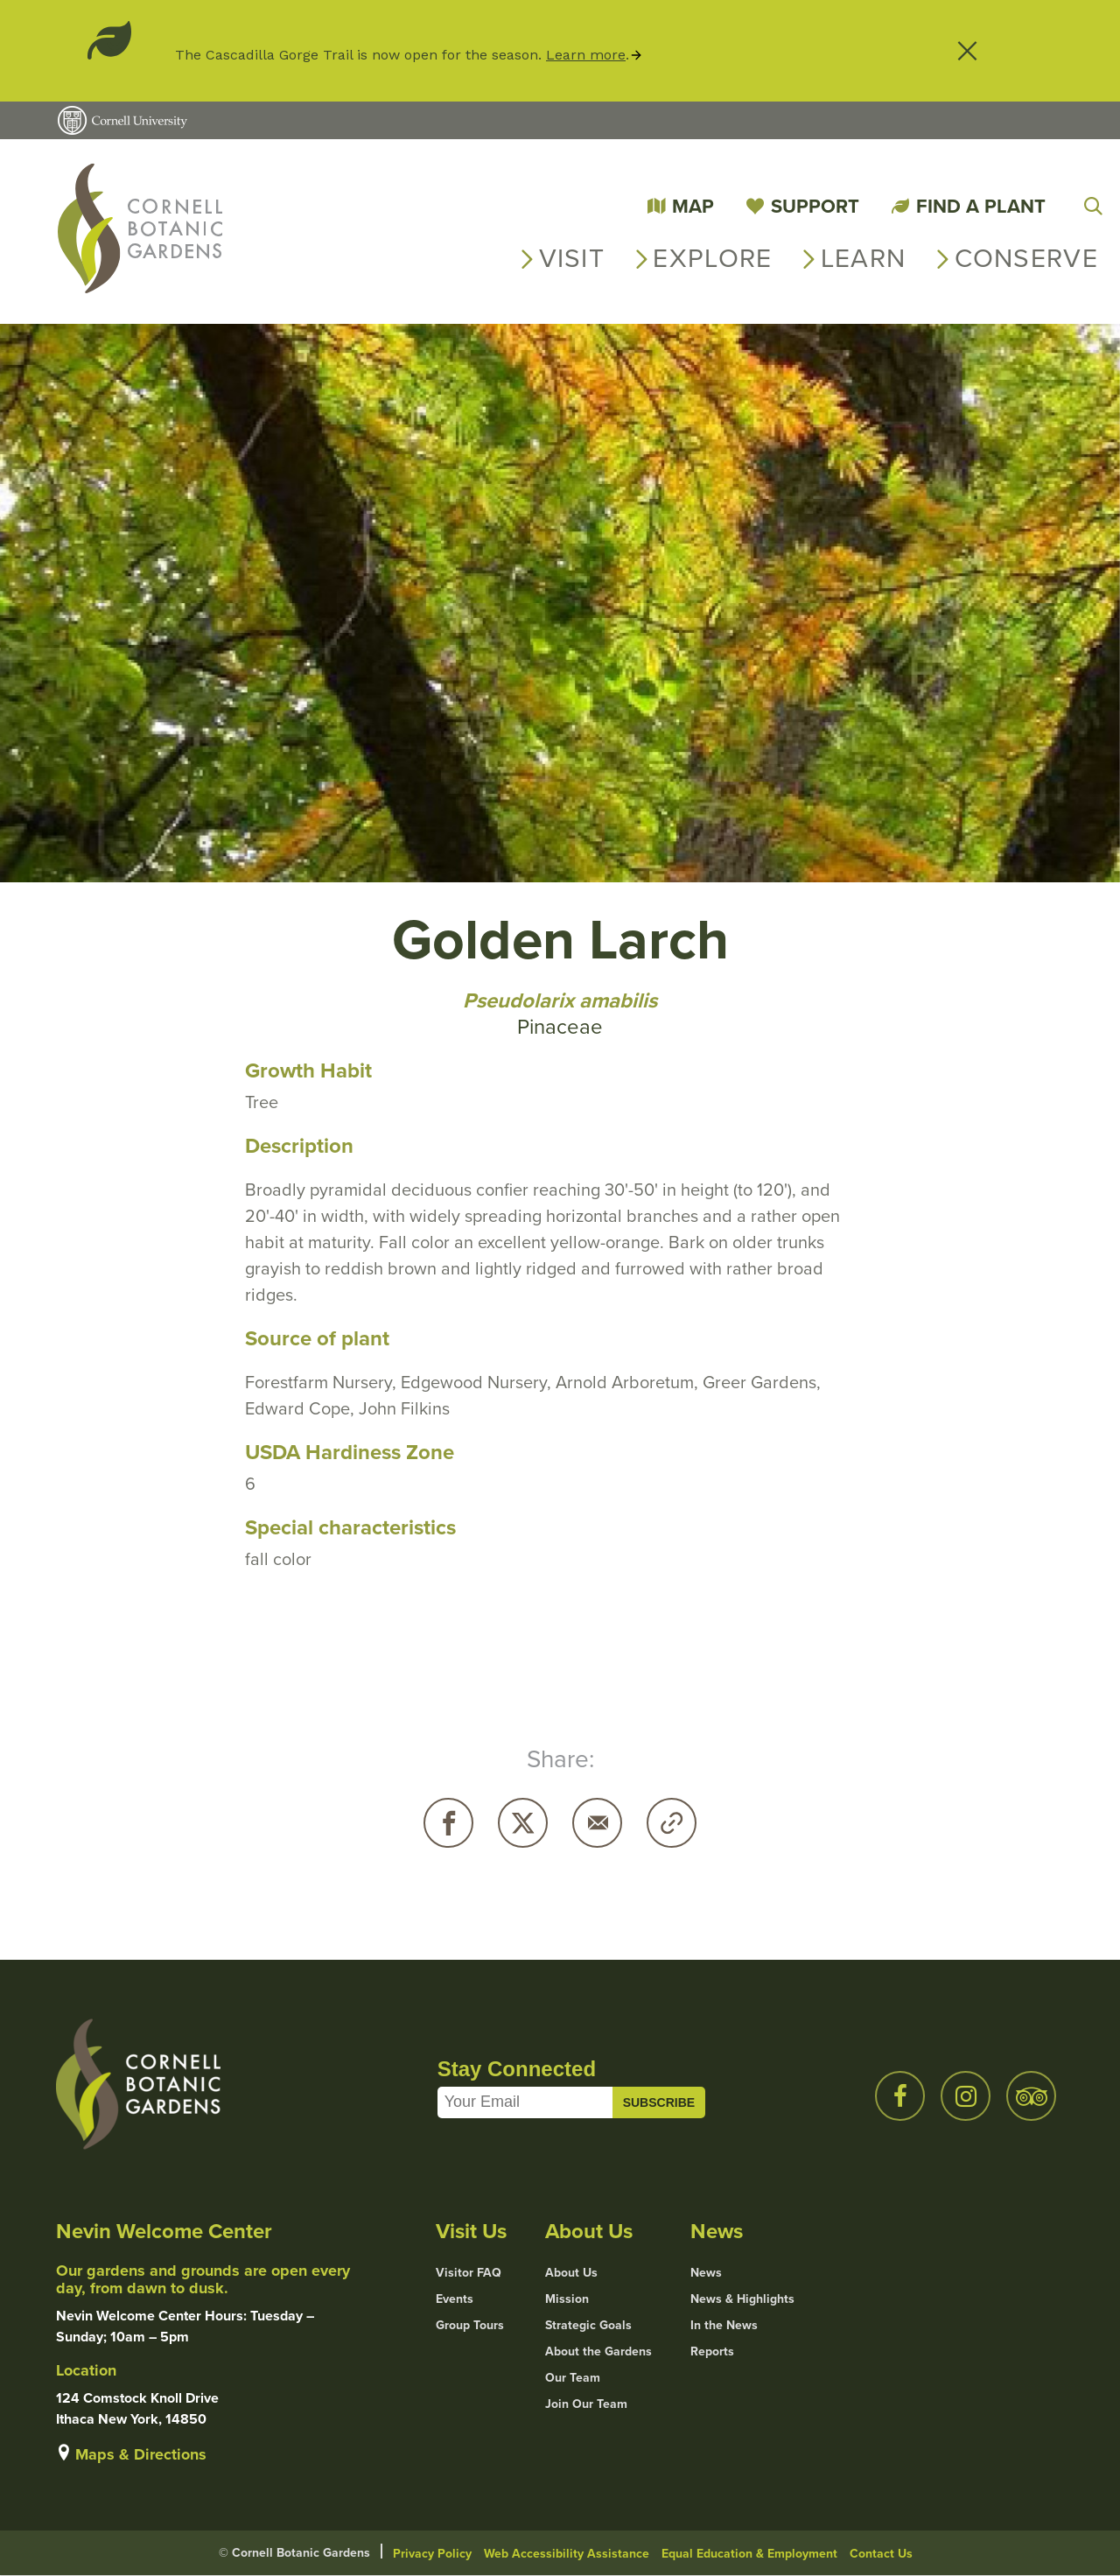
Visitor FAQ (468, 2273)
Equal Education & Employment (749, 2553)
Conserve (1026, 258)
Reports (712, 2352)
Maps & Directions (140, 2454)
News (706, 2273)
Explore (712, 258)
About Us (571, 2273)
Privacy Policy (432, 2553)
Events (454, 2299)
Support (815, 206)
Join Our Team (586, 2404)
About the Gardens (598, 2352)
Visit (572, 258)
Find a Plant (981, 206)
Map (693, 206)
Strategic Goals (588, 2325)
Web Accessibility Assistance (566, 2553)
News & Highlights (742, 2299)
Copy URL (671, 1823)
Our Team (572, 2378)
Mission (567, 2299)
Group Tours (470, 2325)
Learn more (586, 54)
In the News (724, 2325)
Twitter (523, 1823)
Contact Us (881, 2553)
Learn (863, 258)
